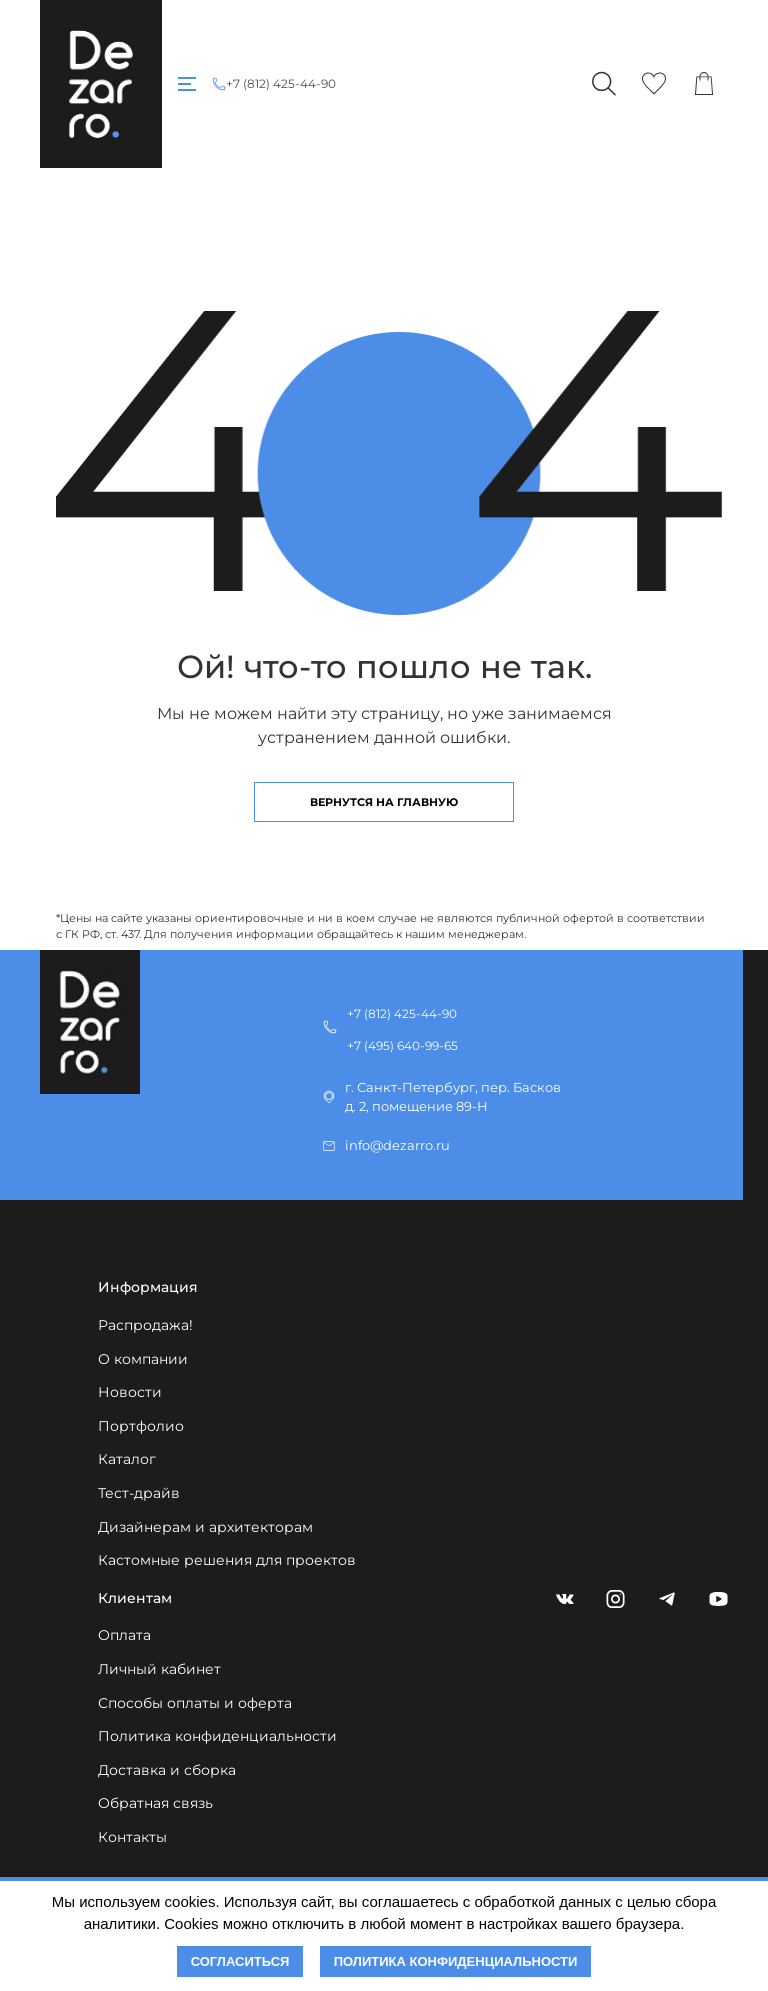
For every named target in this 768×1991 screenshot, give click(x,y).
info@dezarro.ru (397, 1145)
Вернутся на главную (384, 802)
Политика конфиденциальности (217, 1736)
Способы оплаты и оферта (195, 1703)
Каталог (127, 1459)
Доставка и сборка (167, 1770)
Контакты (132, 1837)
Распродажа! (145, 1325)
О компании (143, 1359)
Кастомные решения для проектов (227, 1560)
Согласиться (240, 1961)
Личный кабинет (159, 1669)
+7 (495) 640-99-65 (402, 1045)
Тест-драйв (139, 1493)
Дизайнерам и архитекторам (205, 1527)
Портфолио (141, 1426)
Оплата (124, 1635)
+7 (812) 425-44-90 (281, 84)
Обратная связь (155, 1803)
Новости (130, 1392)
